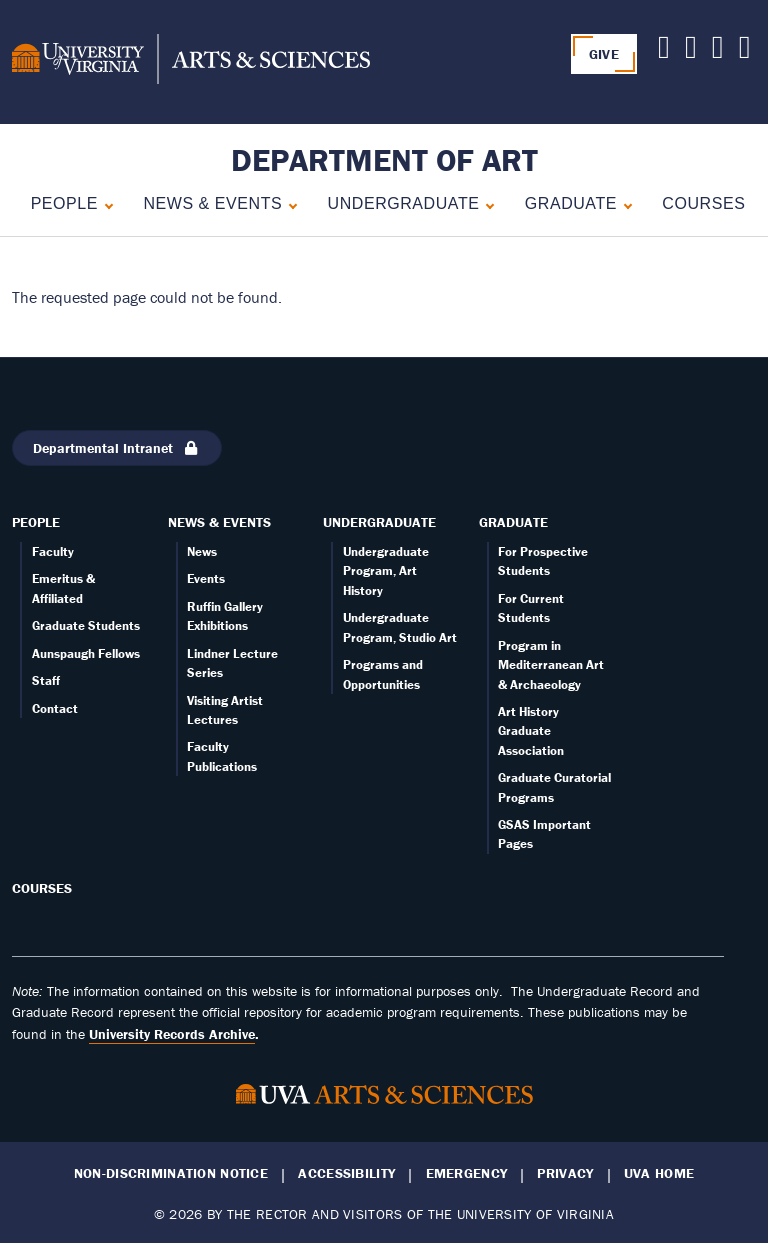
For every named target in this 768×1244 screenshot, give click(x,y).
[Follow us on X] (664, 52)
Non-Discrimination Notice (171, 1173)
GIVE (604, 54)
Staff (46, 680)
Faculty (53, 551)
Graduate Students (86, 625)
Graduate (571, 203)
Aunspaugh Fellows (86, 653)
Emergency (467, 1173)
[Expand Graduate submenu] (623, 203)
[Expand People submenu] (104, 203)
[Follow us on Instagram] (745, 52)
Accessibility (346, 1173)
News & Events (212, 203)
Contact (55, 708)
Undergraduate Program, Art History (386, 571)
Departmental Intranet (117, 448)
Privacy (565, 1173)
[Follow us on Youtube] (691, 52)
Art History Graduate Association (531, 731)
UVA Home (659, 1173)
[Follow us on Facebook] (718, 52)
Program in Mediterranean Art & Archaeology (551, 665)
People (64, 203)
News (202, 551)
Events (206, 578)
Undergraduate (404, 203)
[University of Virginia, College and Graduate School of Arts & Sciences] (191, 62)
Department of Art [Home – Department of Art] (384, 159)
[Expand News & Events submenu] (288, 203)
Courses (703, 203)
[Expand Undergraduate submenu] (485, 203)
